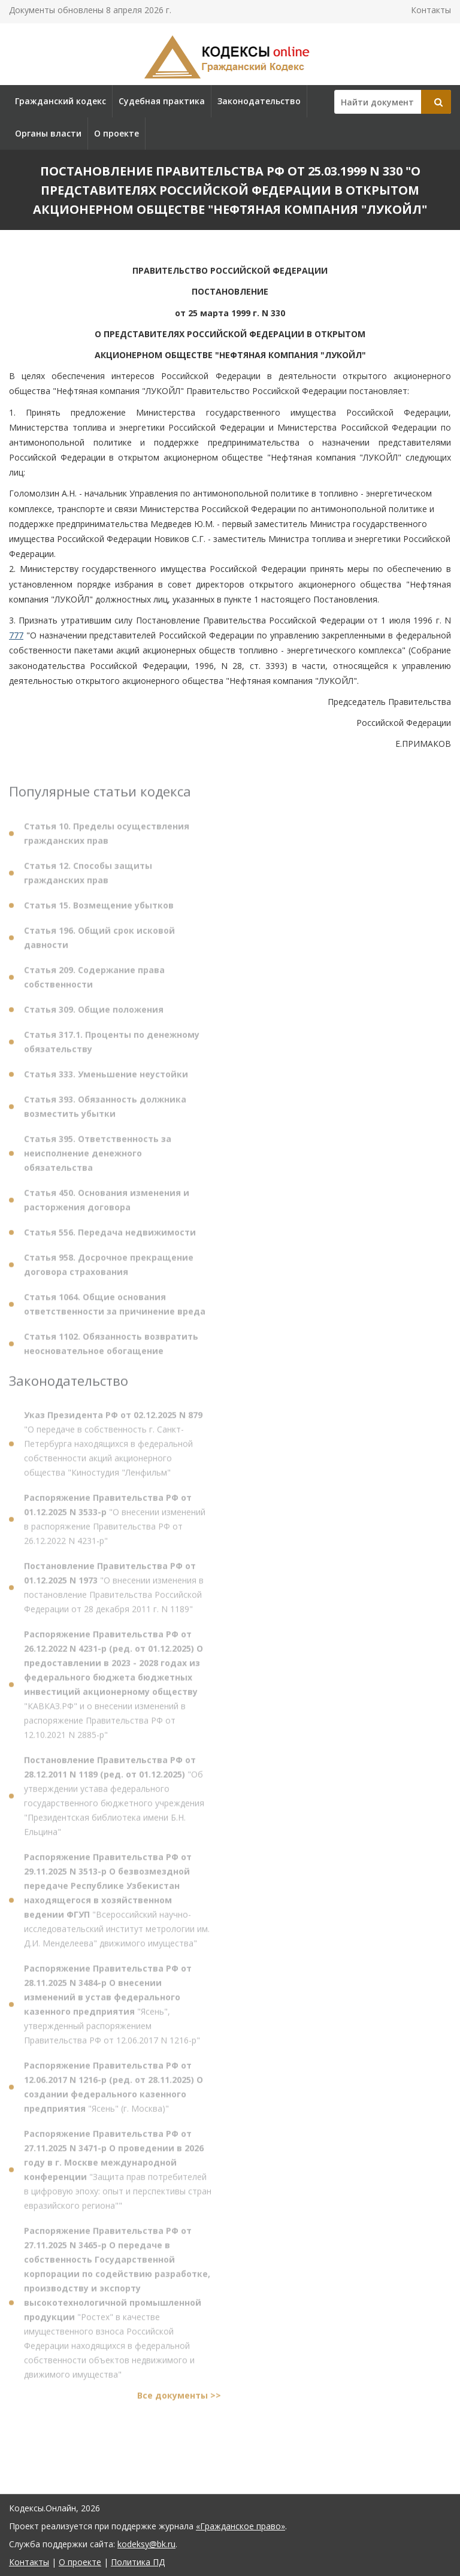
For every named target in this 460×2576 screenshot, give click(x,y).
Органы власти (48, 133)
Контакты (431, 10)
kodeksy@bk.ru (146, 2544)
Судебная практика (162, 101)
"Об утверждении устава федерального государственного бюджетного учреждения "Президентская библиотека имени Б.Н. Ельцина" (114, 1799)
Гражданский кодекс (60, 101)
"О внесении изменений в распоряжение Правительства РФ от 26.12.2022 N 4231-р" (114, 1523)
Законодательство (259, 101)
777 (16, 635)
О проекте (116, 133)
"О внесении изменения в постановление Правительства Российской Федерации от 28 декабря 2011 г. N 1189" (114, 1591)
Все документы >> (179, 2399)
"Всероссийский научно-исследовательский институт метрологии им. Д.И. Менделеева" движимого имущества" (117, 1904)
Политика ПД (138, 2562)
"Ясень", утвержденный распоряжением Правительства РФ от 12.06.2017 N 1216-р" (112, 2008)
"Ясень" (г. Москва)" (113, 2090)
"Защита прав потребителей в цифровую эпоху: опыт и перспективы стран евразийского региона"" (117, 2173)
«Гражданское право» (240, 2526)
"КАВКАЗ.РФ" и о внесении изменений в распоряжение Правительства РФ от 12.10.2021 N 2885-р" (113, 1688)
